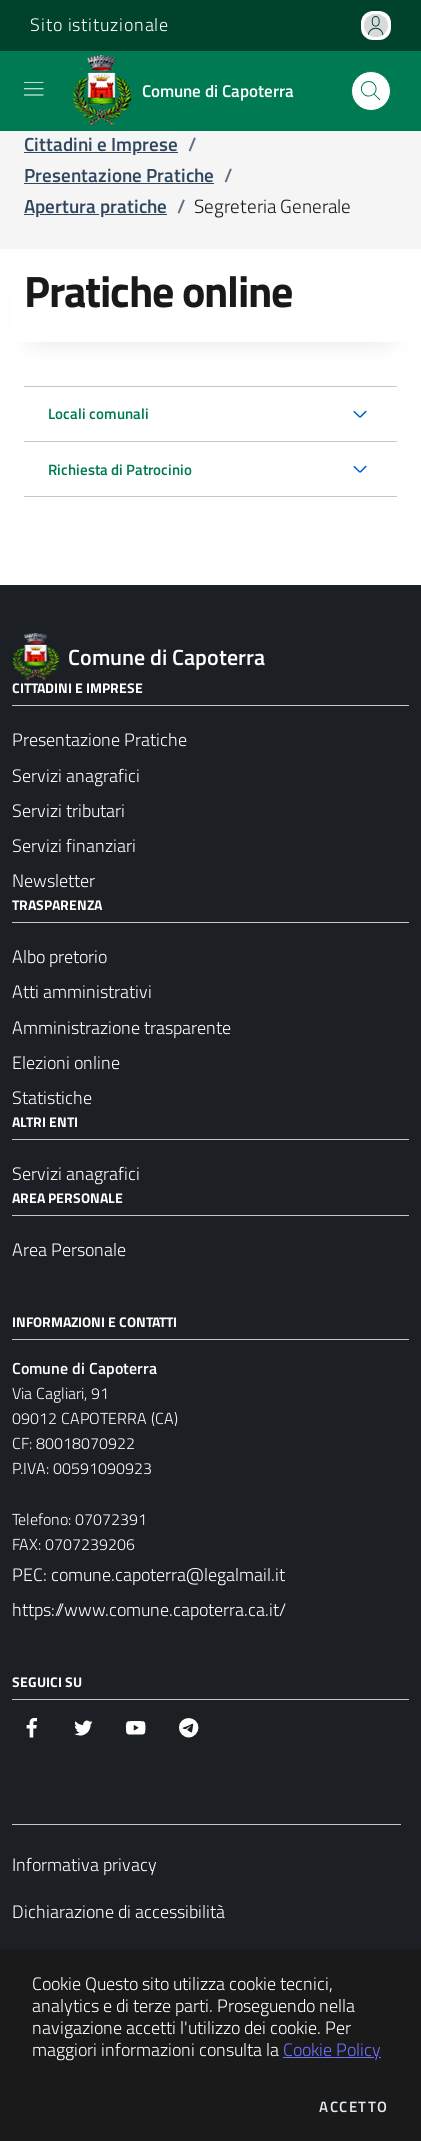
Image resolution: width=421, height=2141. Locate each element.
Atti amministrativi (82, 991)
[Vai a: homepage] (190, 91)
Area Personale (69, 1249)
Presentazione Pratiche (119, 175)
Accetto (354, 2106)
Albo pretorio (59, 956)
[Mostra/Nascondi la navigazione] (33, 88)
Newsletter (53, 880)
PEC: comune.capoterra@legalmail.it (148, 1574)
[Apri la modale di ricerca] (371, 91)
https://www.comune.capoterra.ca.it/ (149, 1609)
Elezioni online (66, 1062)
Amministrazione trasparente (121, 1027)
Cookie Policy (332, 2049)
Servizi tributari (68, 810)
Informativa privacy (84, 1864)
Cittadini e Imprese (101, 144)
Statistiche (52, 1097)
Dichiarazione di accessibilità (118, 1911)
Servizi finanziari (74, 845)
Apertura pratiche (95, 206)
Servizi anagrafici (76, 775)
